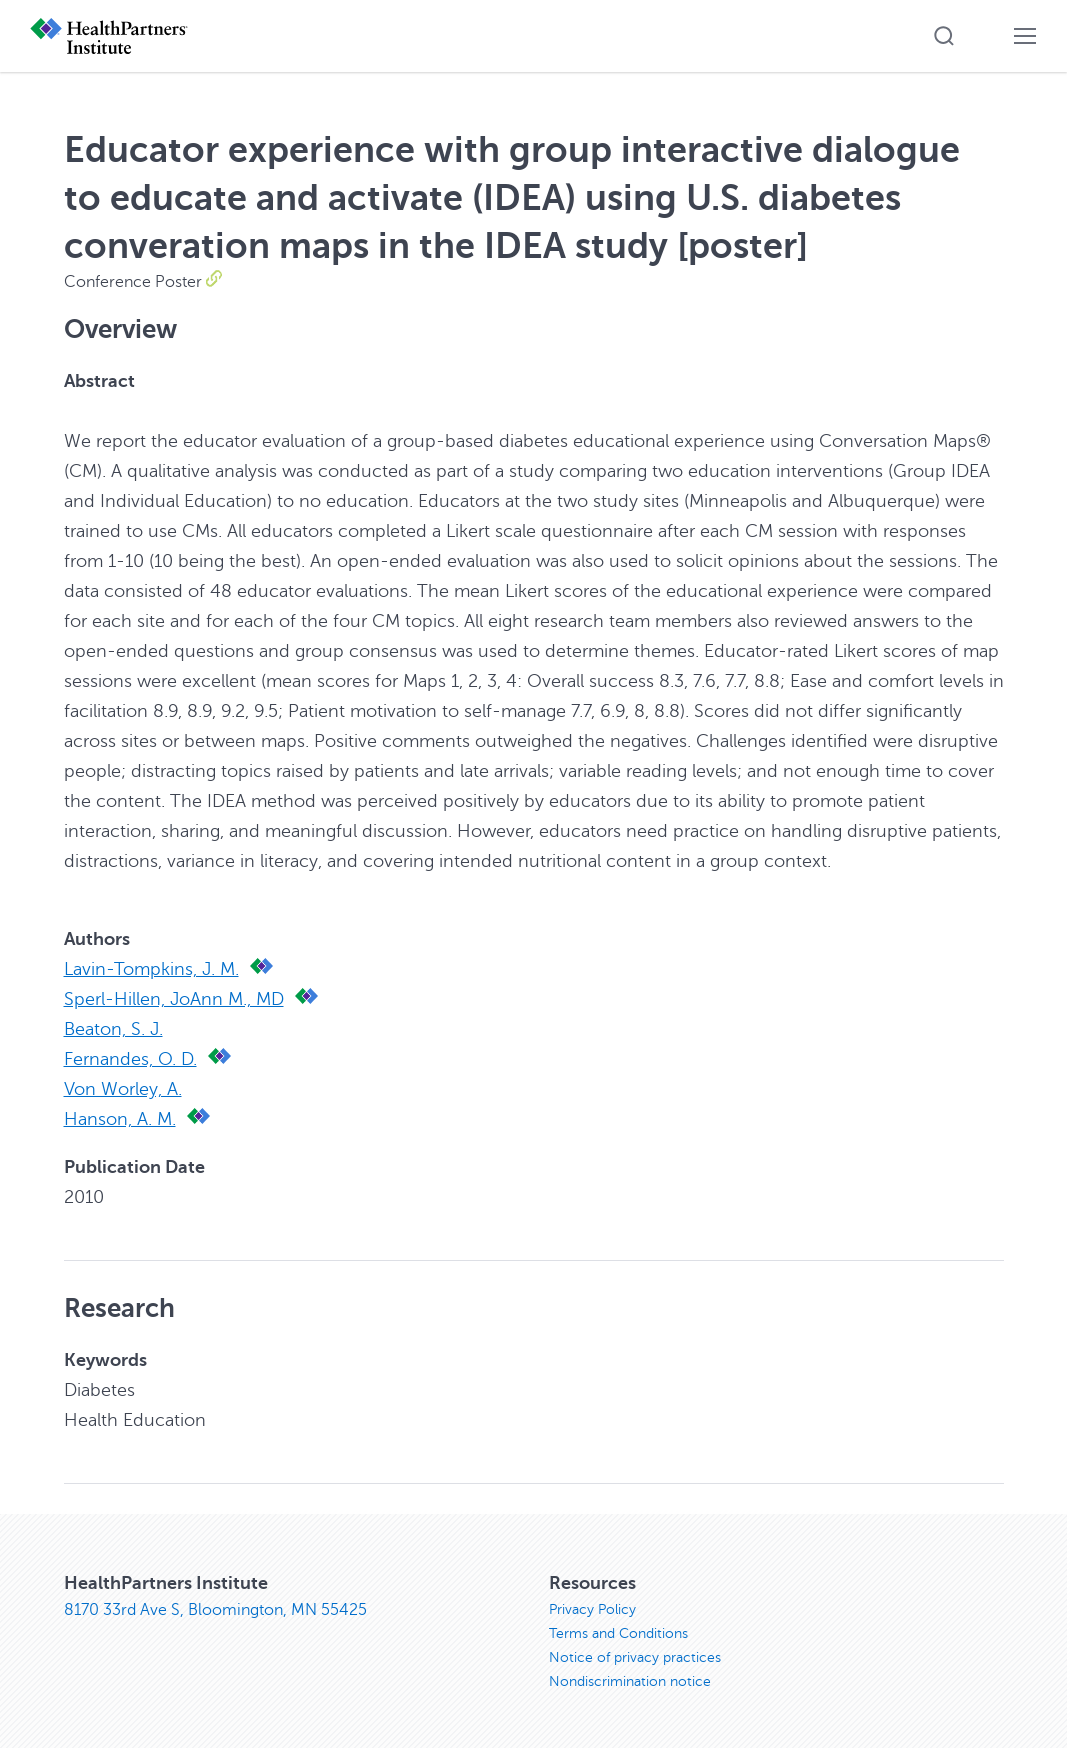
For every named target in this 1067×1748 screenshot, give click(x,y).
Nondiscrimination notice (630, 1681)
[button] (944, 36)
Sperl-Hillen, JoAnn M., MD (174, 999)
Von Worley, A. (123, 1089)
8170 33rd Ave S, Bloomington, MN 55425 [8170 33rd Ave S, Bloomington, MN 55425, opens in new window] (215, 1610)
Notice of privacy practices (635, 1657)
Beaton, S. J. (113, 1029)
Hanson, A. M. (120, 1119)
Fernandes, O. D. (130, 1059)
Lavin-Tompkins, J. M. (151, 969)
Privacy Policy (592, 1609)
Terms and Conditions (618, 1633)
